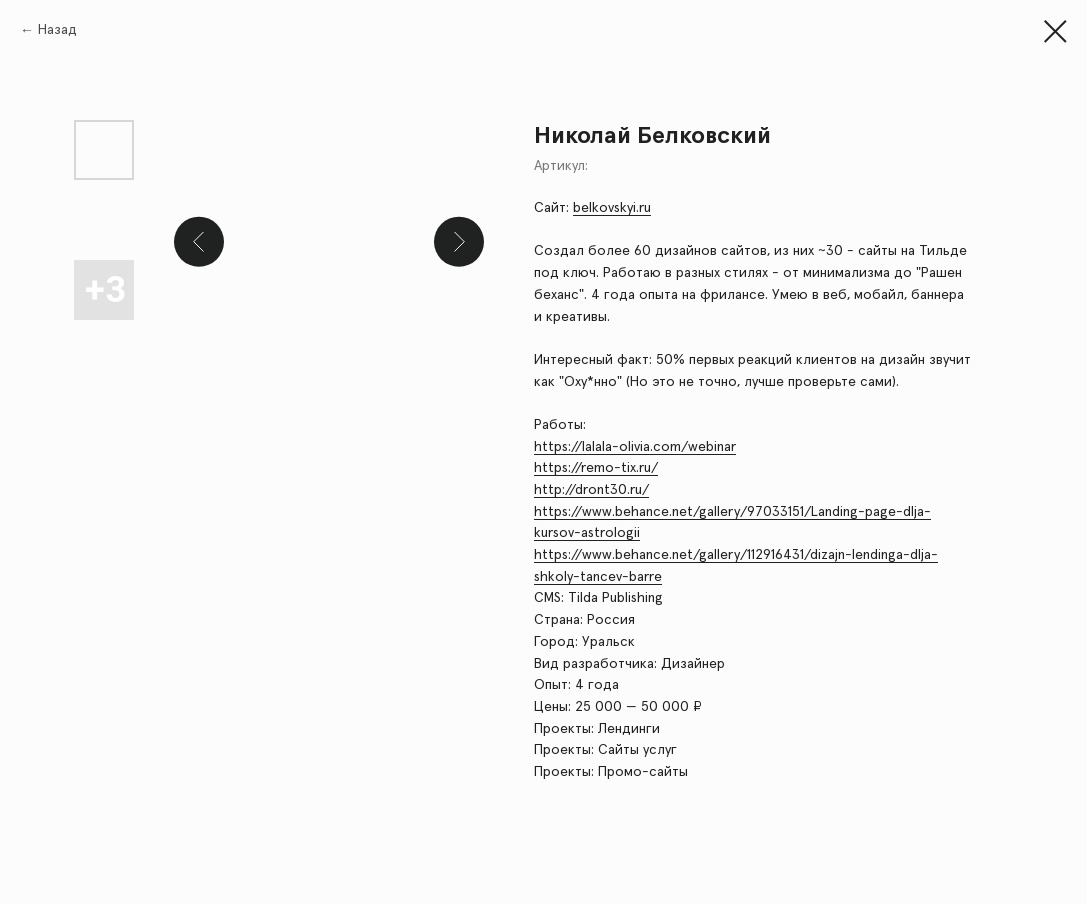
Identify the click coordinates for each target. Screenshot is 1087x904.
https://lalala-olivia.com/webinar (635, 447)
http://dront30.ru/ (591, 490)
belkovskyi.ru (612, 208)
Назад (57, 30)
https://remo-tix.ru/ (596, 468)
